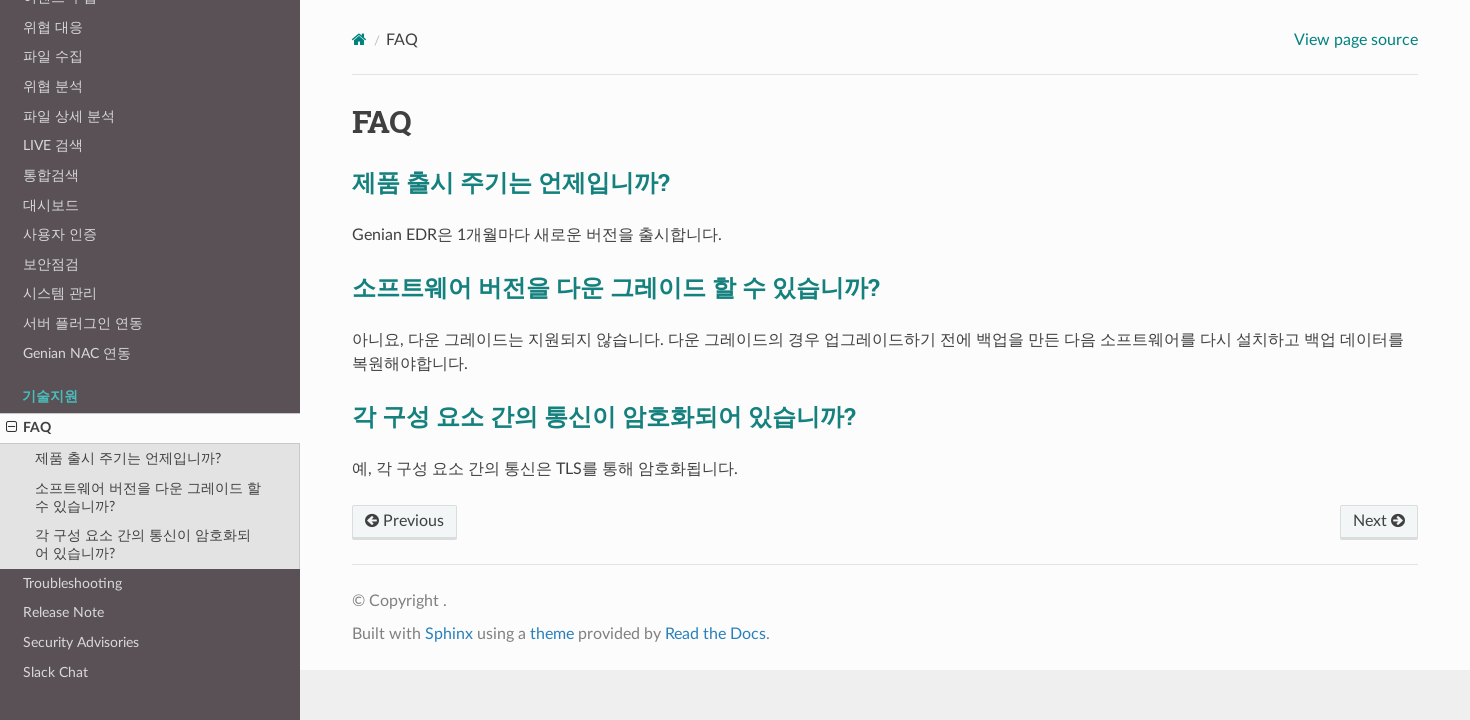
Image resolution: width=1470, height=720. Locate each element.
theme (552, 634)
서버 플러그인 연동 (83, 323)
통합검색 (51, 175)
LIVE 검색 (53, 145)
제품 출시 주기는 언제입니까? (128, 458)
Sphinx (449, 634)
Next (1379, 521)
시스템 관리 (60, 293)
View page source (1356, 40)
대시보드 (51, 205)
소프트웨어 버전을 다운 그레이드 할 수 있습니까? (148, 497)
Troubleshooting (72, 583)
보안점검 (51, 264)
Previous (404, 521)
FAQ (28, 428)
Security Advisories (81, 642)
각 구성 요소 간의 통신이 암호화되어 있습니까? (143, 544)
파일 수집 (53, 56)
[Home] (359, 39)
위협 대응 (53, 27)
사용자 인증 (60, 234)
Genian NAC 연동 (77, 353)
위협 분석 (53, 86)
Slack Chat (55, 672)
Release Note (63, 612)
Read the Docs (715, 634)
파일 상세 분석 (69, 116)
